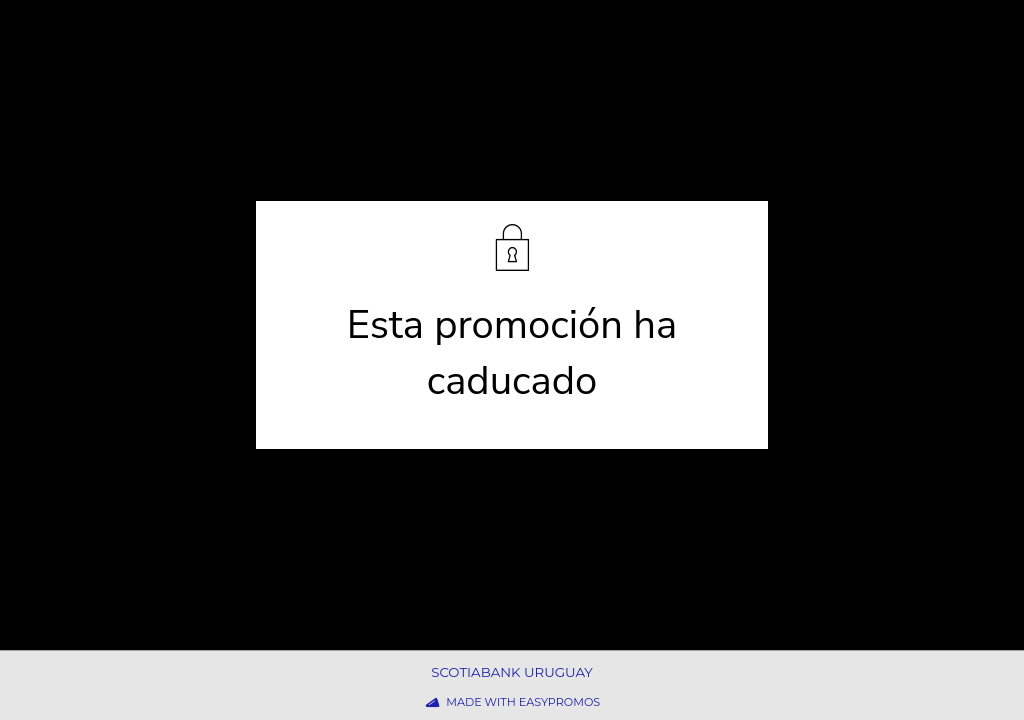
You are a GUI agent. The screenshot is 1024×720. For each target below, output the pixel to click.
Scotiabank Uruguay (512, 672)
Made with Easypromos (523, 702)
